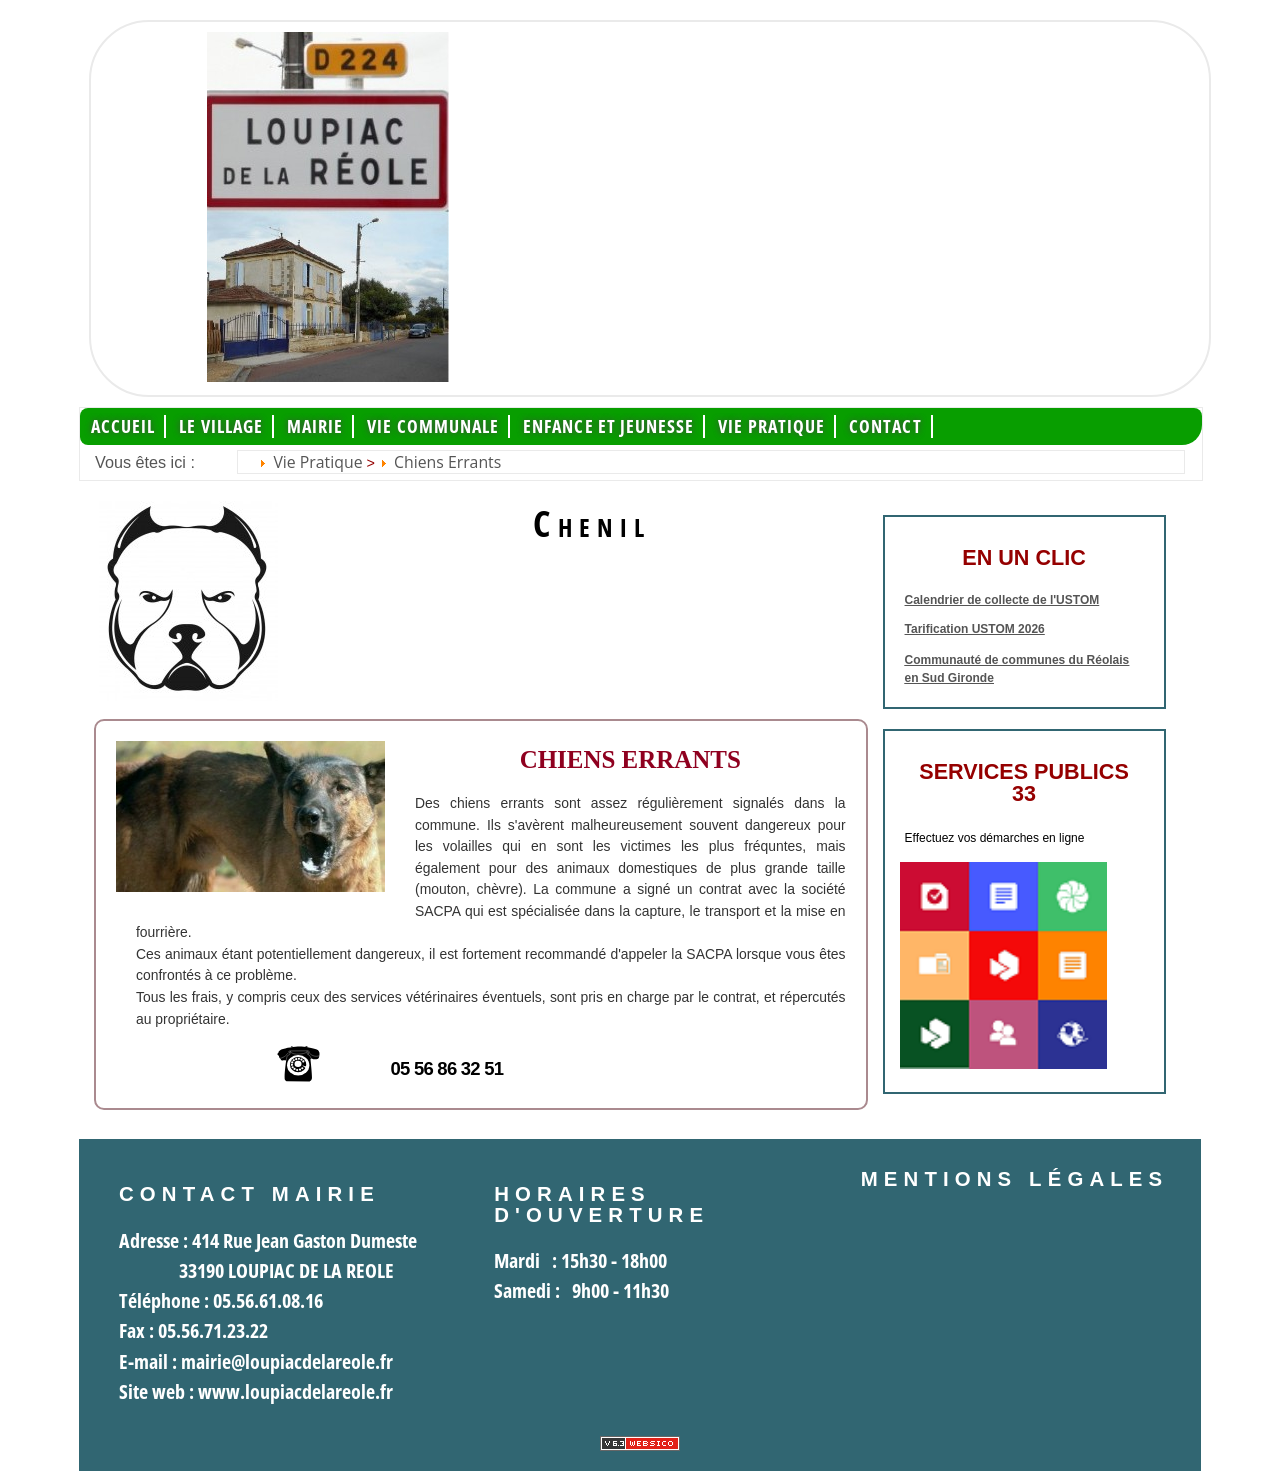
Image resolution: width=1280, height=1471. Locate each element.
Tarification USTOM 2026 (975, 629)
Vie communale (433, 426)
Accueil (123, 426)
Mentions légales (1015, 1179)
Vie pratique (771, 426)
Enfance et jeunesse (608, 426)
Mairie (315, 426)
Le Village (221, 426)
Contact (885, 426)
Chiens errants (447, 462)
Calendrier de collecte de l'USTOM (1002, 600)
